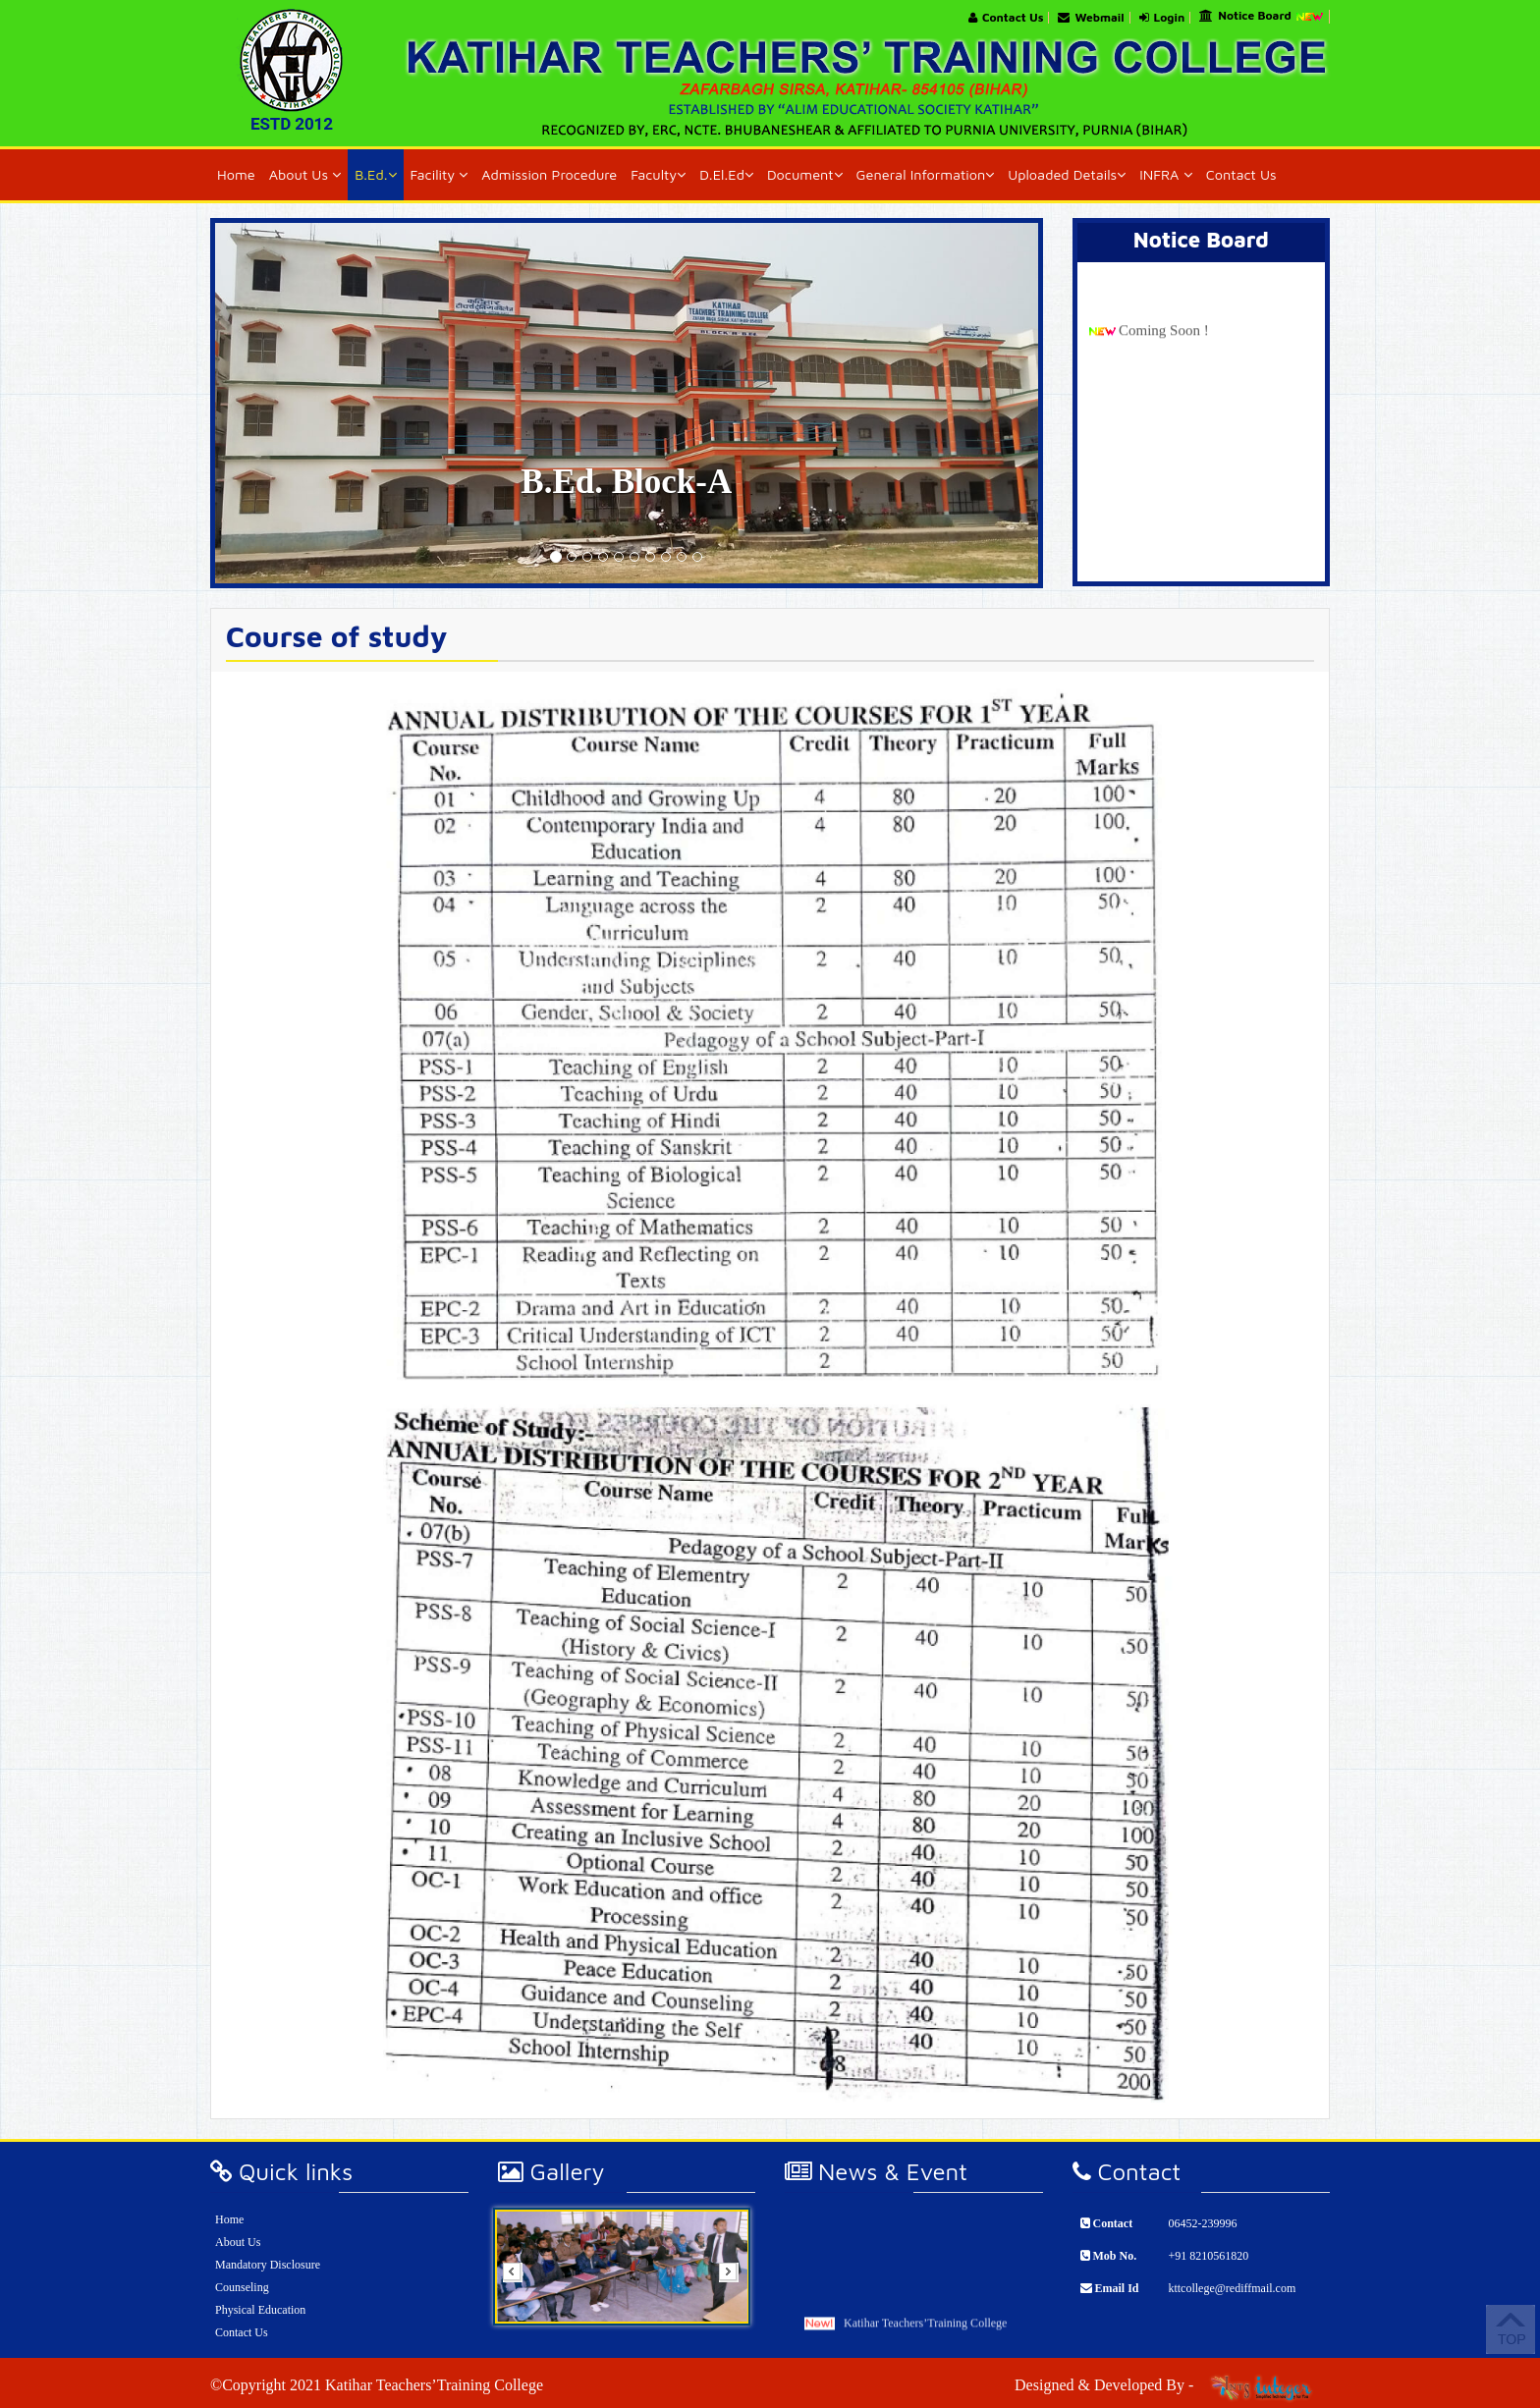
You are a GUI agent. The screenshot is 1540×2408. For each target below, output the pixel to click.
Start (729, 2338)
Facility (439, 174)
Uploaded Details (1067, 174)
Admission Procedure (549, 174)
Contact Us (1006, 18)
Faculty (658, 174)
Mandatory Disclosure (267, 2264)
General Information (925, 174)
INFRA (1165, 174)
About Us (305, 174)
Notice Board (1261, 17)
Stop (728, 2349)
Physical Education (260, 2310)
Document (805, 174)
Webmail (1091, 18)
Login (1162, 18)
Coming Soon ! (1164, 399)
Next (734, 2278)
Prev (518, 2278)
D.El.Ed (726, 174)
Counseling (242, 2287)
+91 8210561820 (1208, 2256)
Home (236, 174)
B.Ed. (375, 174)
